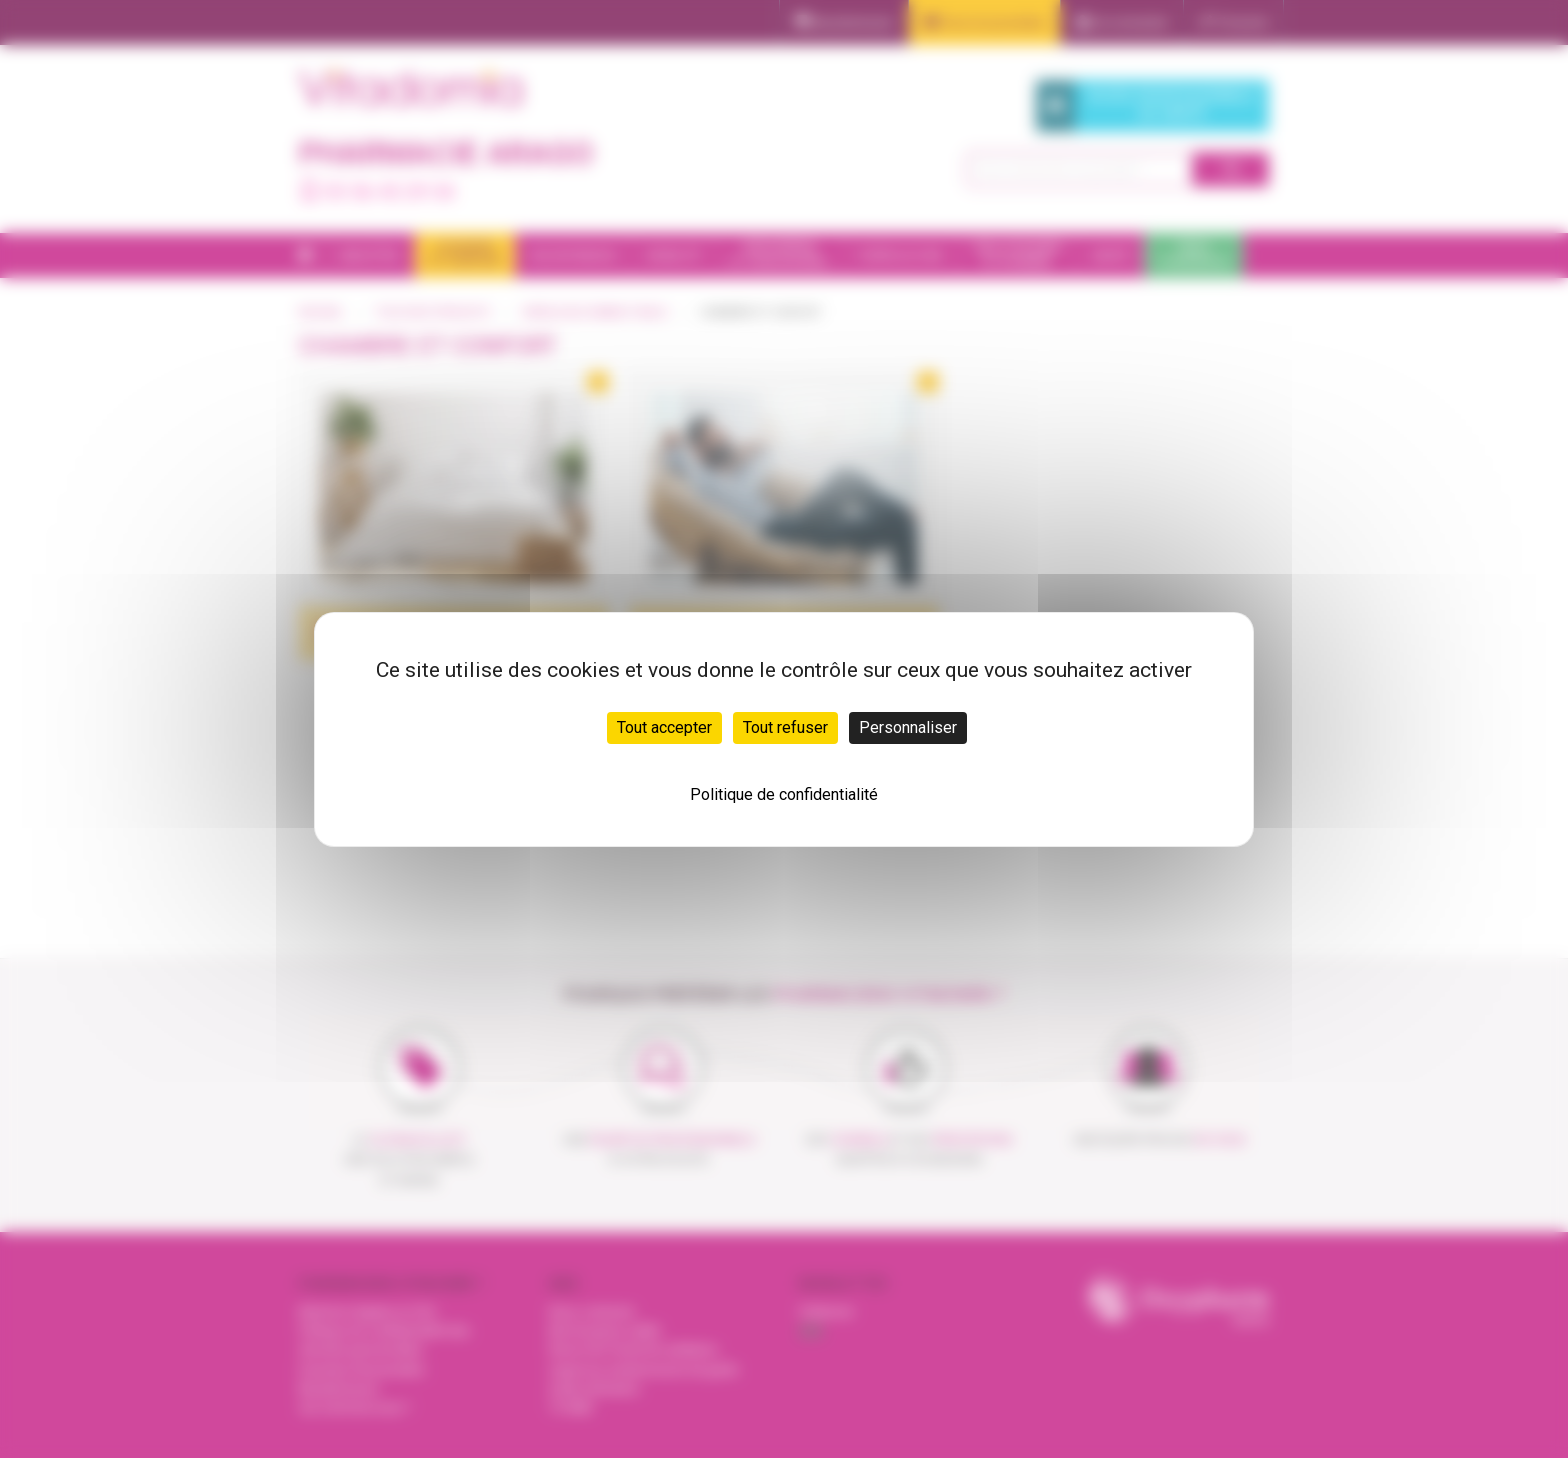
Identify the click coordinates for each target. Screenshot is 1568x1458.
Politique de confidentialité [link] (784, 794)
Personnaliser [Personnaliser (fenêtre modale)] (908, 727)
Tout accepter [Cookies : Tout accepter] (664, 727)
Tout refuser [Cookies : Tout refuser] (785, 727)
